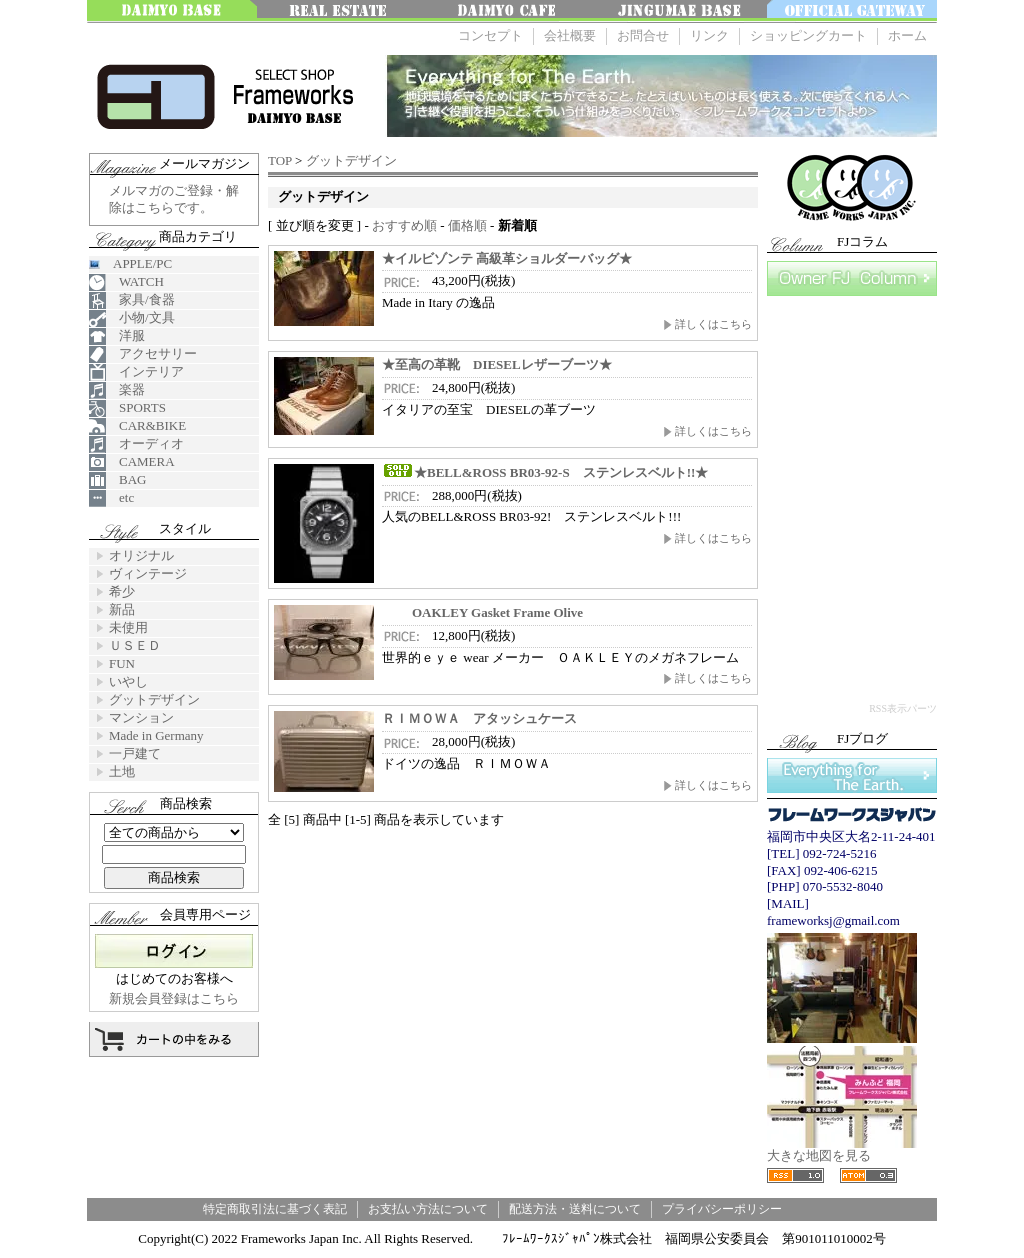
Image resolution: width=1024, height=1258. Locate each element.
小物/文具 (132, 318)
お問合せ (643, 35)
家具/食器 (132, 300)
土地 (122, 771)
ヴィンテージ (148, 573)
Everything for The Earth (852, 775)
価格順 (467, 225)
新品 (122, 609)
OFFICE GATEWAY (852, 11)
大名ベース (172, 11)
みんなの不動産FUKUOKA (342, 11)
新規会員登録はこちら (174, 998)
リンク (709, 35)
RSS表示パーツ (903, 708)
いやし (128, 681)
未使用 (128, 627)
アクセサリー (143, 354)
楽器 (117, 390)
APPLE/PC (130, 263)
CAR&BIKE (137, 426)
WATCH (126, 282)
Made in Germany (156, 735)
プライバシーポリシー (722, 1209)
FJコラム (852, 278)
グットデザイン (351, 160)
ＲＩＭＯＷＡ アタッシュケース (479, 718)
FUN (122, 663)
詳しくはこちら (707, 324)
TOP (280, 160)
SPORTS (127, 408)
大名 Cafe (512, 11)
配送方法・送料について (575, 1209)
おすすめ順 (404, 225)
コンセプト (490, 35)
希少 (122, 591)
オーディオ (136, 444)
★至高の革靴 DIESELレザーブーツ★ (497, 364)
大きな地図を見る (842, 1149)
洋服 (117, 336)
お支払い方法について (428, 1209)
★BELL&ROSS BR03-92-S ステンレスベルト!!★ (545, 472)
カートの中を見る (174, 1039)
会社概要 (570, 35)
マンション (141, 717)
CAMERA (132, 462)
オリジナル (141, 555)
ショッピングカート (808, 35)
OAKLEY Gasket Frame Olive (482, 612)
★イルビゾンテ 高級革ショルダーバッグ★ (507, 258)
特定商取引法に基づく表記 (275, 1209)
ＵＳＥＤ (135, 645)
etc (111, 498)
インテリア (136, 372)
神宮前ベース (682, 11)
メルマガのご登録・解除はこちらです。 (174, 199)
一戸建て (135, 753)
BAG (117, 480)
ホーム (907, 35)
